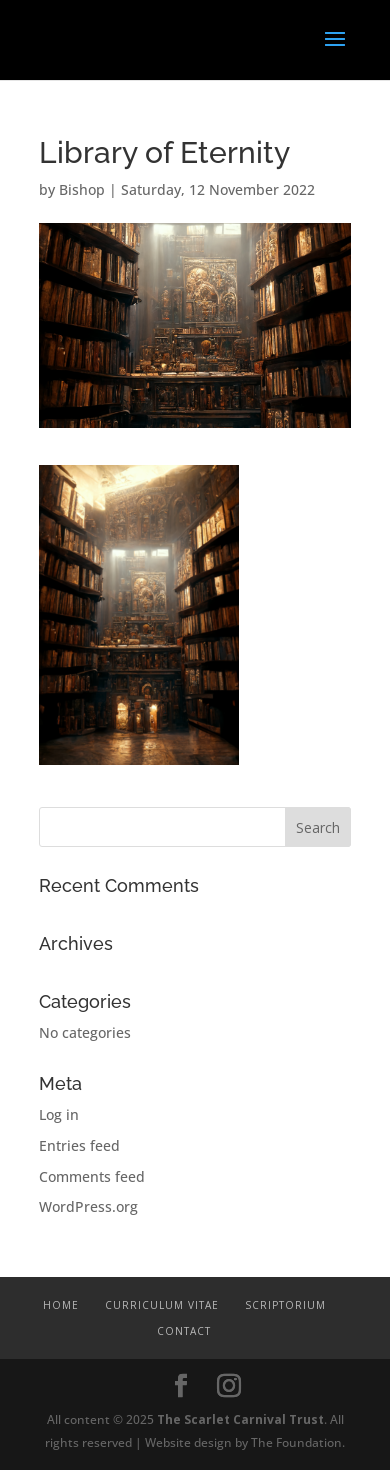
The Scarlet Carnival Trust (240, 1419)
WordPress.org (88, 1206)
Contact (184, 1331)
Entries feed (79, 1145)
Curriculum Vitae (162, 1305)
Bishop (82, 189)
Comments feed (92, 1176)
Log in (59, 1114)
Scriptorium (285, 1305)
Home (61, 1305)
